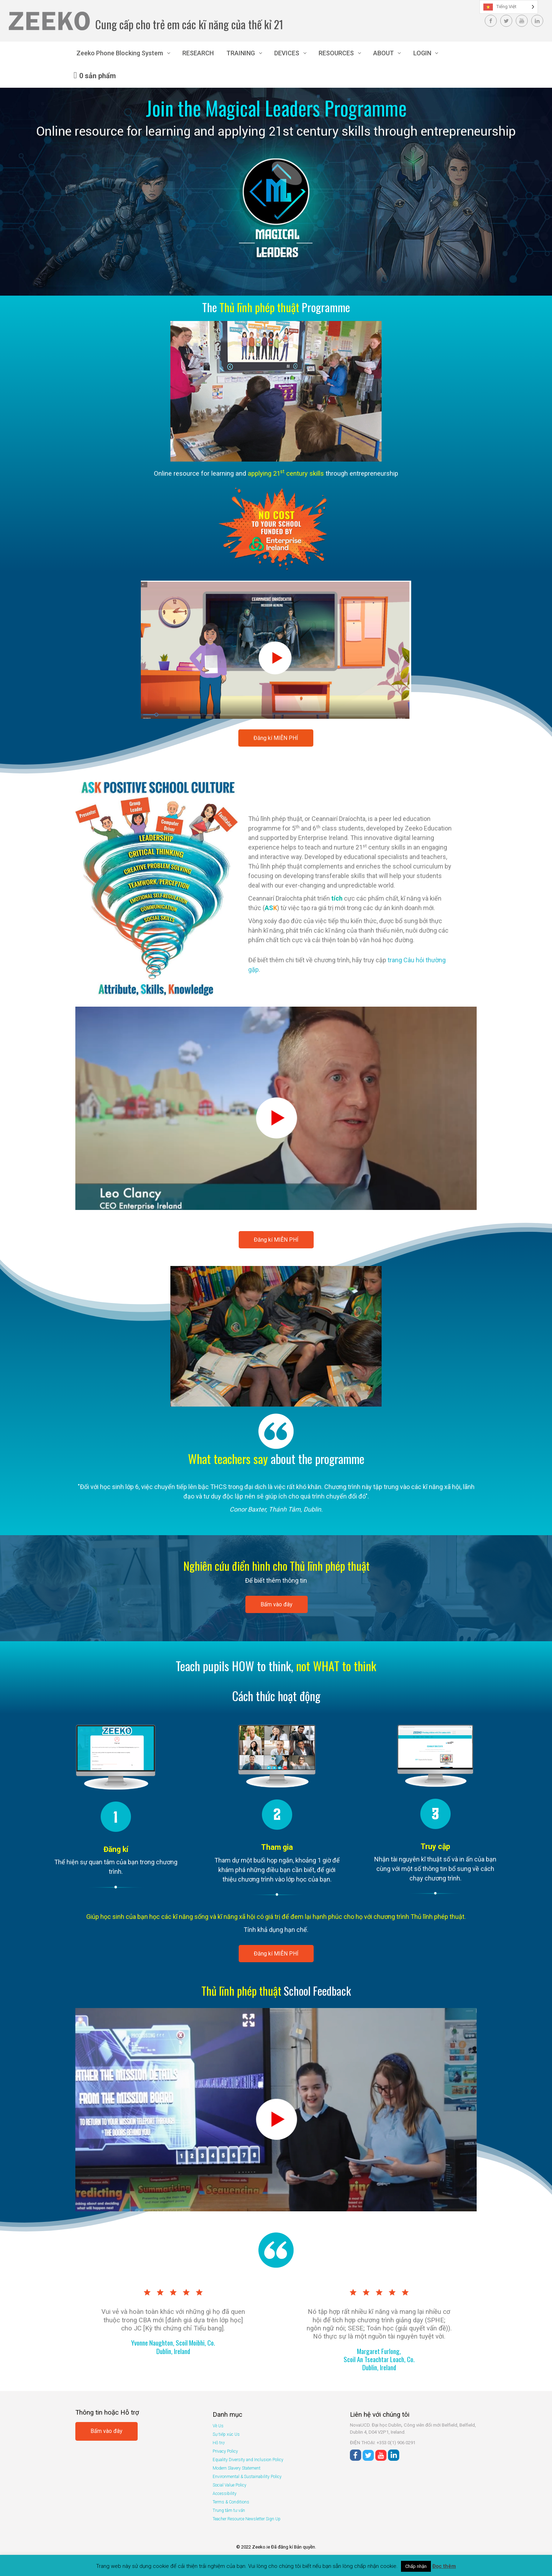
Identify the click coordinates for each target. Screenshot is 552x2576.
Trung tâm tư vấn (229, 2510)
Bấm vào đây (277, 1604)
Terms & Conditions (231, 2502)
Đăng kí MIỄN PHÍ (275, 738)
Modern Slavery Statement (237, 2468)
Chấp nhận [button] (416, 2566)
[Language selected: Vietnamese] (508, 7)
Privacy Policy (225, 2451)
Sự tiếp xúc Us (226, 2434)
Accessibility (225, 2493)
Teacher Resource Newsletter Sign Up (247, 2518)
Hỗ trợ (219, 2442)
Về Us (218, 2425)
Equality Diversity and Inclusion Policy (248, 2459)
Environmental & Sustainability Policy (247, 2476)
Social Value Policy (229, 2485)
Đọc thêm (444, 2566)
